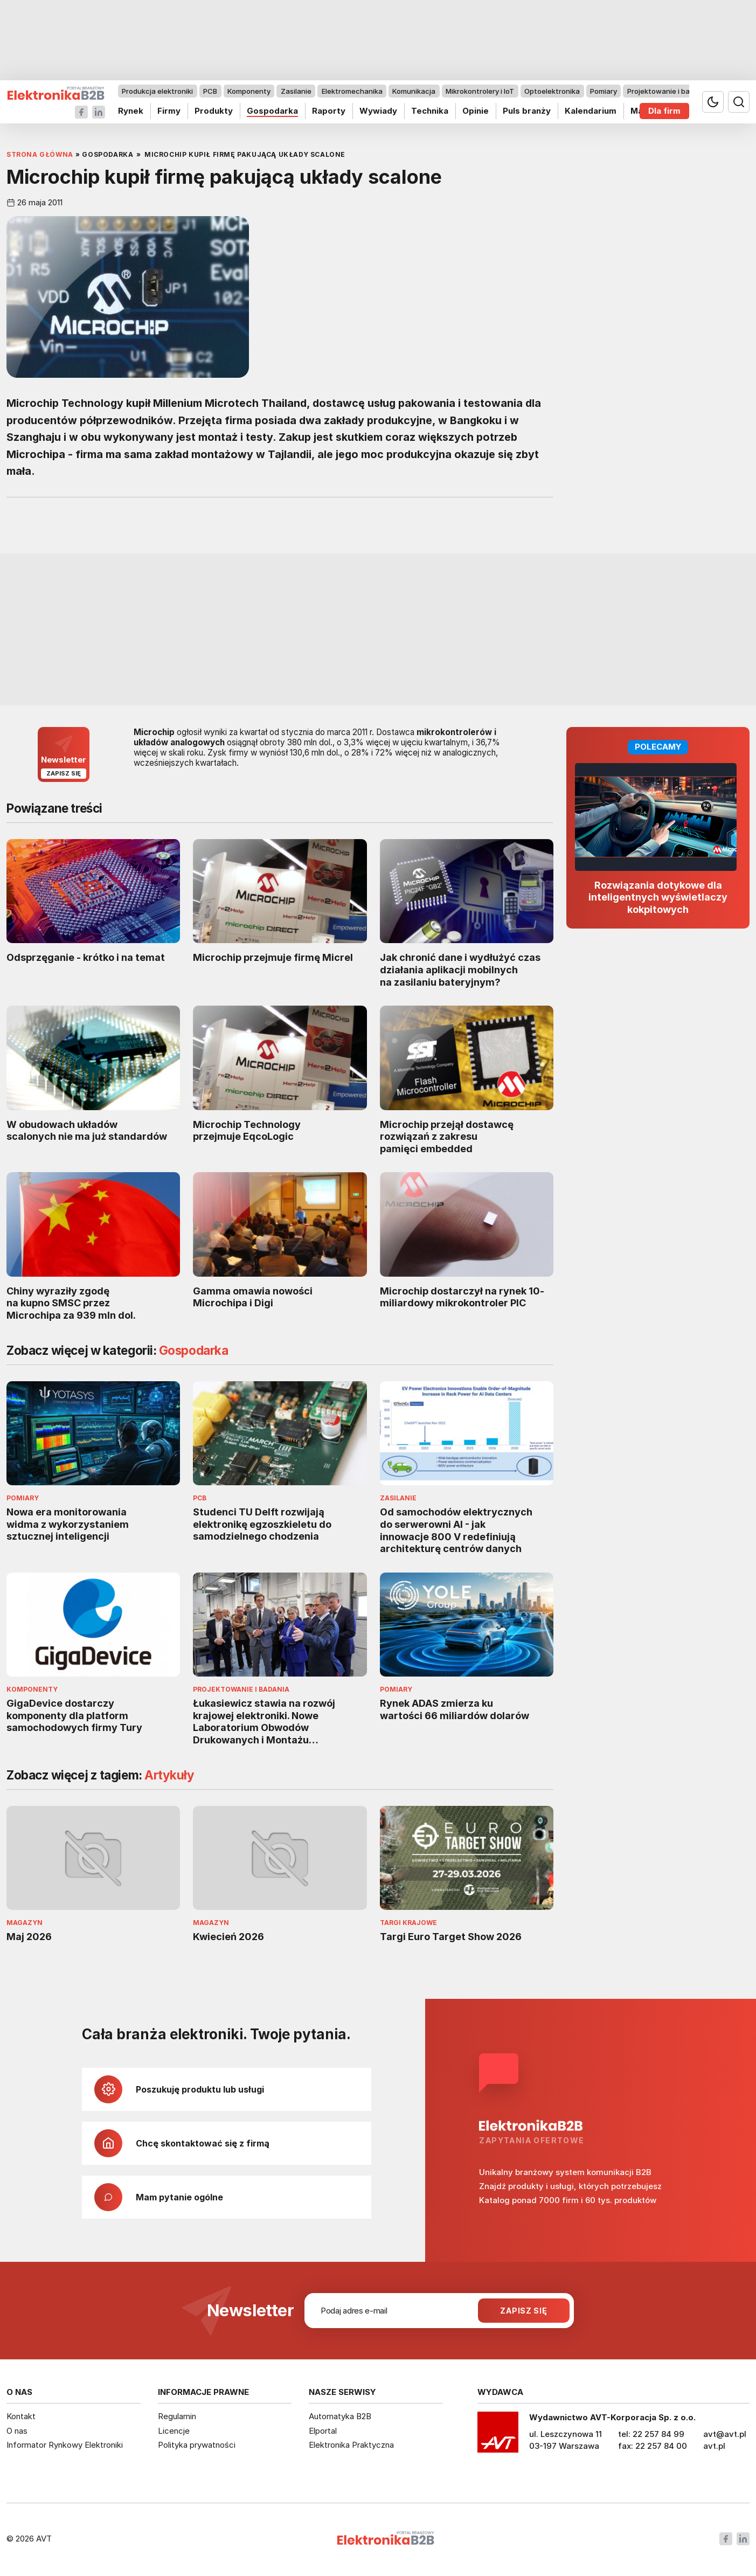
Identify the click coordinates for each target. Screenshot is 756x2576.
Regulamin (177, 2416)
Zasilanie (296, 91)
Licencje (174, 2431)
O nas (16, 2431)
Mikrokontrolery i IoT (480, 91)
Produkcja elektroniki (157, 91)
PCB (210, 91)
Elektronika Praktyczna (351, 2445)
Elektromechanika (352, 91)
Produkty (214, 111)
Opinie (475, 111)
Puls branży (527, 111)
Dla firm (664, 111)
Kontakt (21, 2416)
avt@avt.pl (724, 2434)
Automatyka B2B (340, 2416)
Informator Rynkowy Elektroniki (64, 2445)
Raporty (328, 111)
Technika (429, 111)
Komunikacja (413, 91)
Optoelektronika (552, 91)
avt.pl (714, 2446)
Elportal (323, 2431)
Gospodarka (272, 111)
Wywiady (378, 111)
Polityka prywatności (196, 2445)
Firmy (169, 111)
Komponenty (249, 91)
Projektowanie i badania (668, 91)
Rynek (130, 111)
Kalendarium (590, 111)
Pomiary (603, 91)
